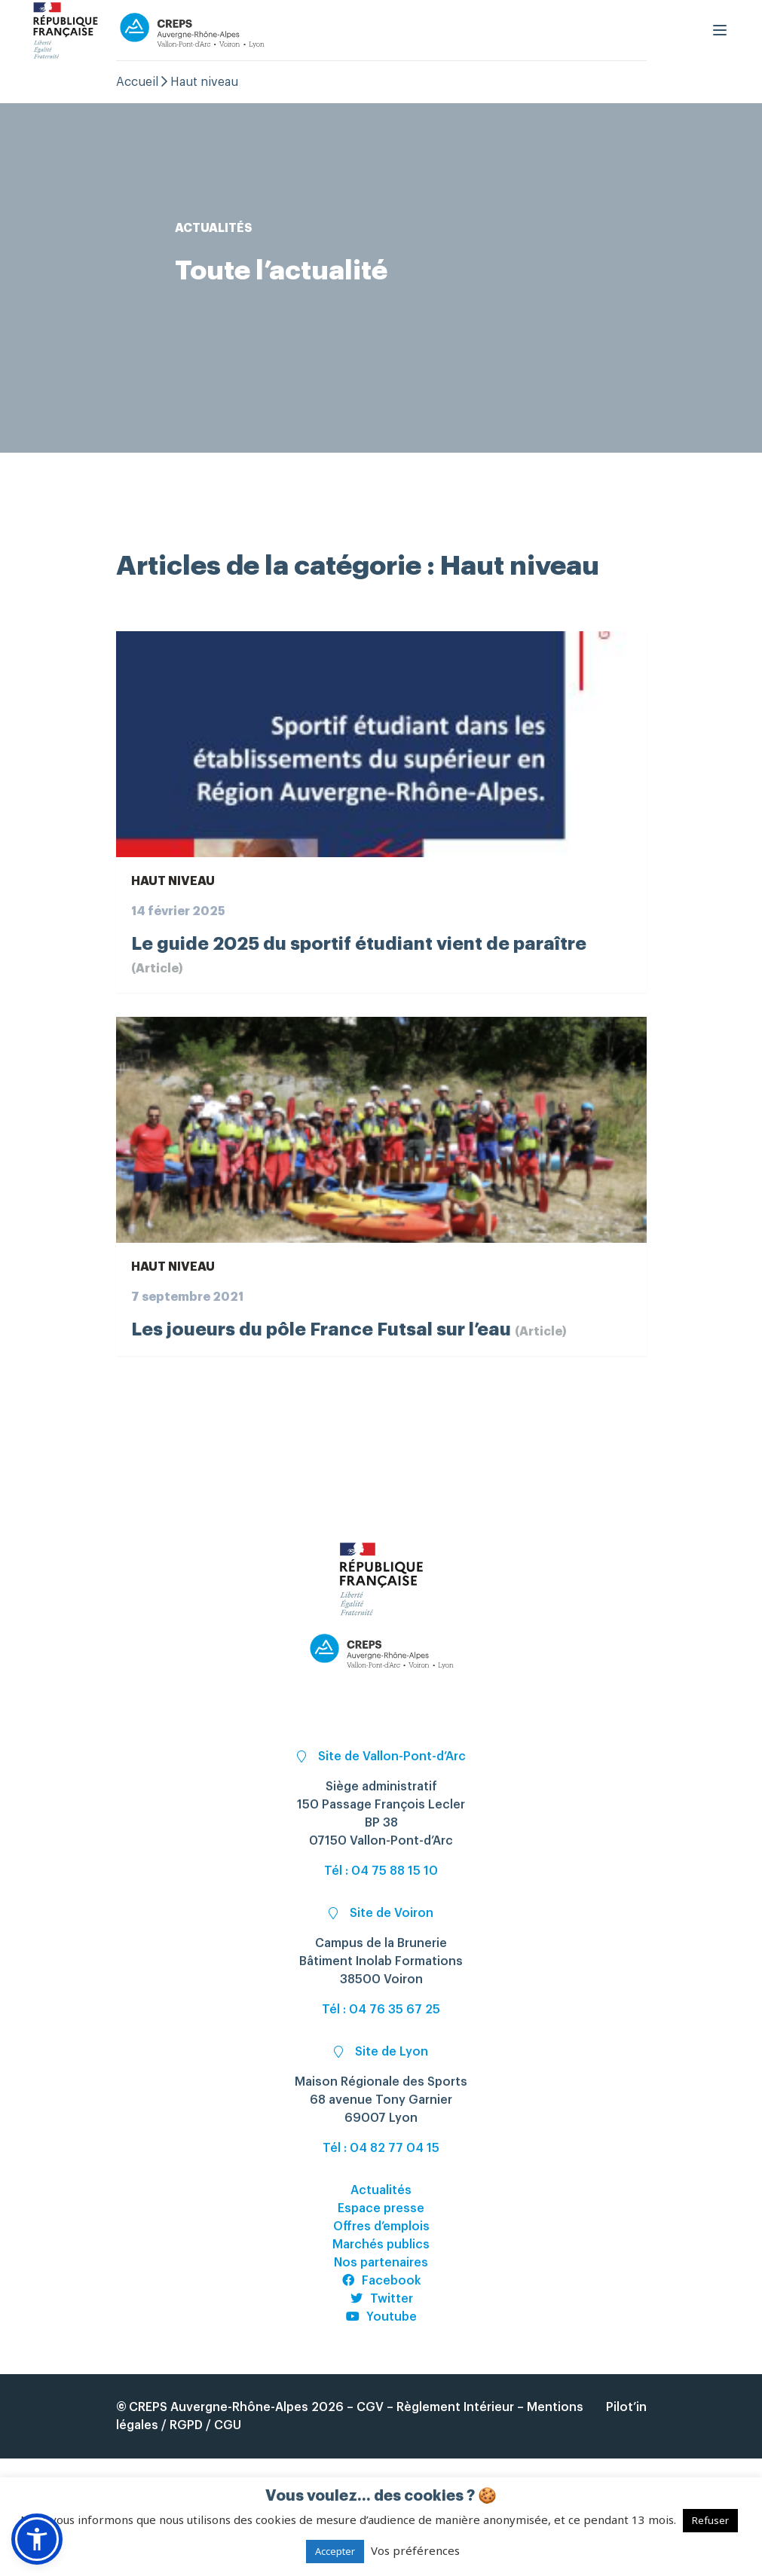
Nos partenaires (381, 2263)
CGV (370, 2407)
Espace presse (381, 2208)
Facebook (381, 2281)
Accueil (137, 82)
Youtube (381, 2317)
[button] (37, 2539)
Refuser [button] (710, 2520)
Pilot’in (626, 2407)
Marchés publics (381, 2245)
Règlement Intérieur (455, 2407)
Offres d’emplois (381, 2226)
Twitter (381, 2299)
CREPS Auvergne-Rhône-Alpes (218, 2407)
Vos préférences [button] (415, 2550)
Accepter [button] (335, 2551)
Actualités (381, 2190)
